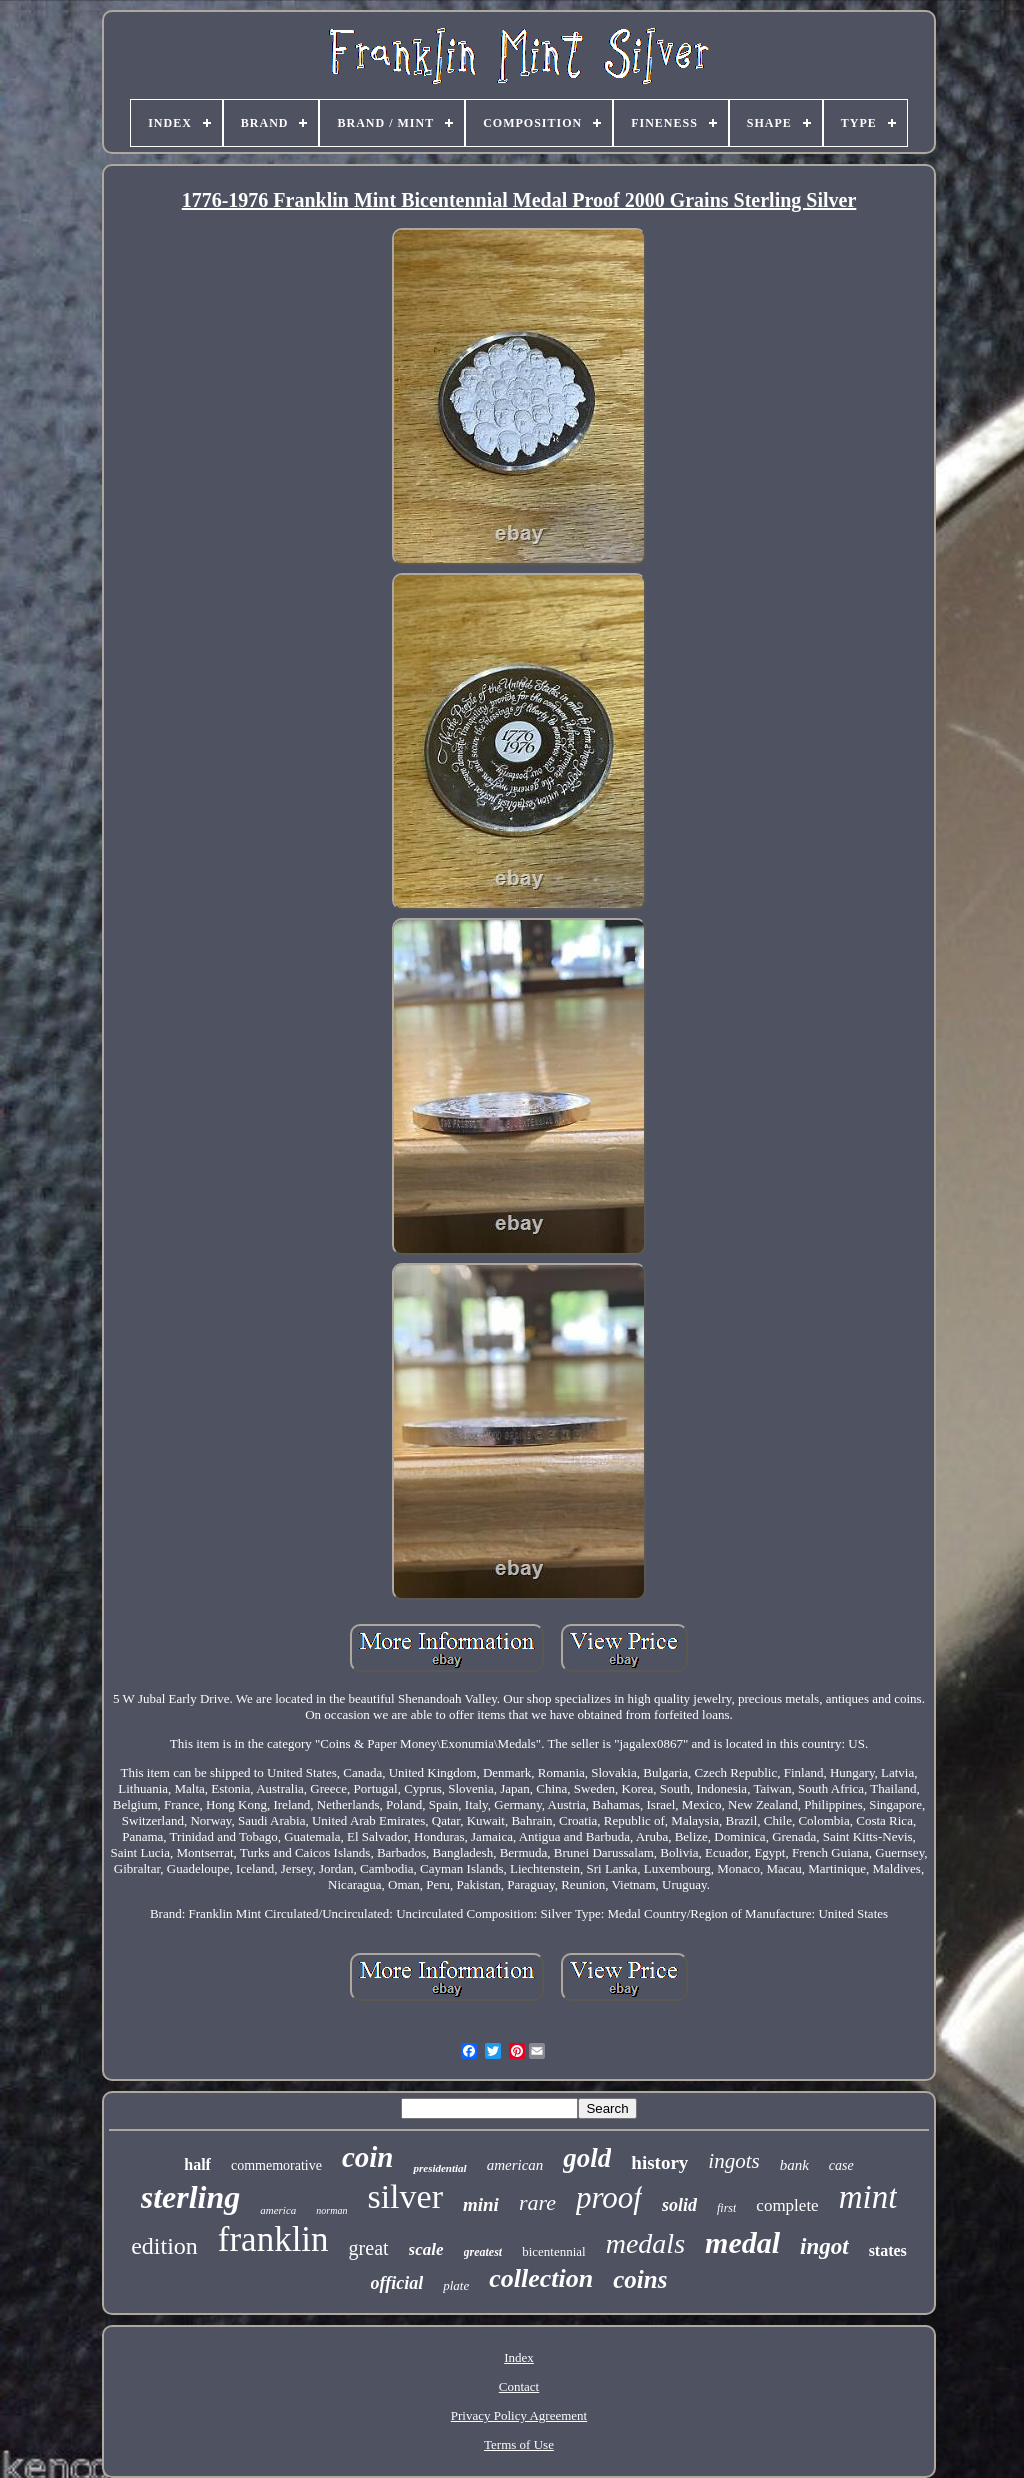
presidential (439, 2168)
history (659, 2162)
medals (645, 2243)
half (197, 2164)
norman (331, 2210)
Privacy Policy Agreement (519, 2415)
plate (456, 2285)
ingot (824, 2246)
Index (519, 2357)
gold (587, 2158)
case (841, 2165)
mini (481, 2204)
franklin (273, 2239)
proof (609, 2197)
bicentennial (554, 2251)
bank (794, 2165)
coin (368, 2157)
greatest (483, 2252)
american (515, 2165)
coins (640, 2279)
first (726, 2208)
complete (787, 2205)
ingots (733, 2161)
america (278, 2210)
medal (742, 2242)
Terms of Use (519, 2444)
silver (405, 2196)
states (888, 2250)
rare (537, 2202)
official (397, 2283)
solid (679, 2205)
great (369, 2248)
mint (868, 2197)
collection (541, 2278)
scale (426, 2249)
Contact (519, 2386)
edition (164, 2246)
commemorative (276, 2165)
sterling (191, 2197)
